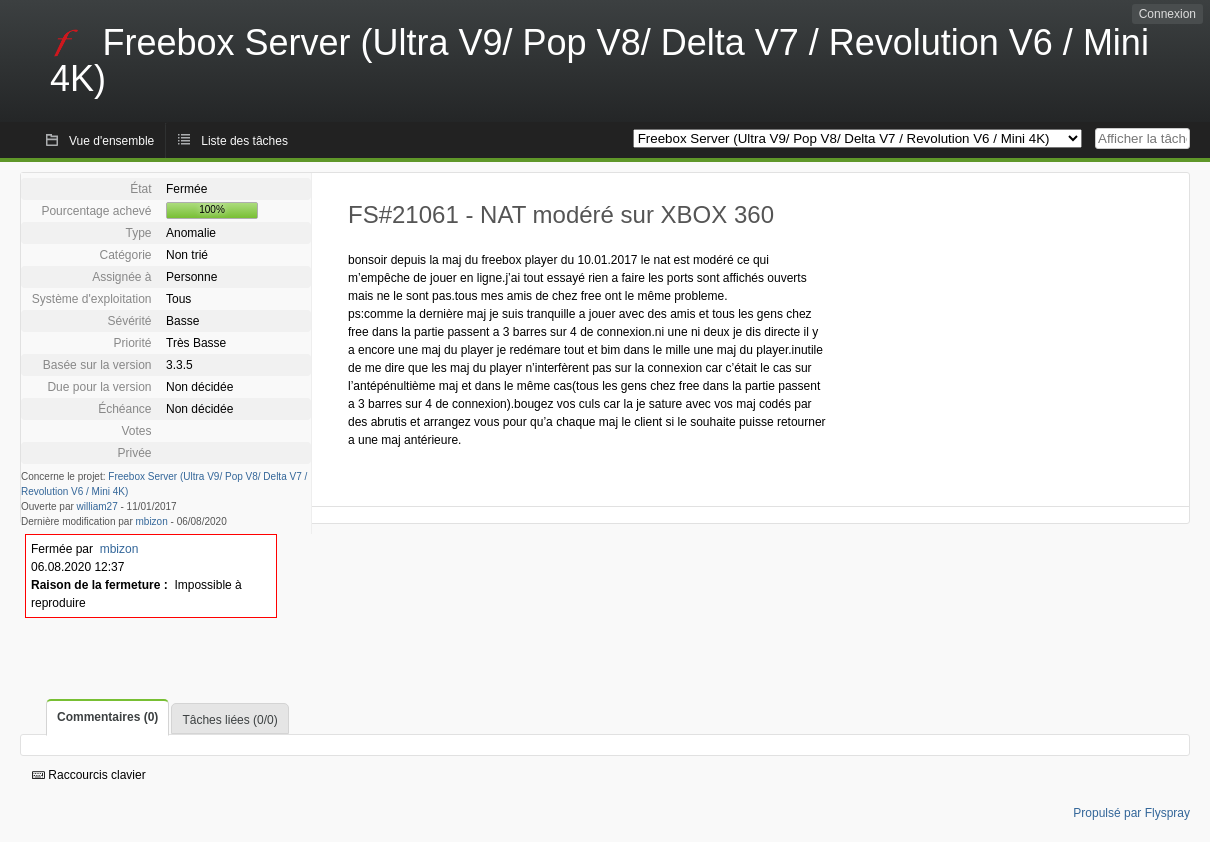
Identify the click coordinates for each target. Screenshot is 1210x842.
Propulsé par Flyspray (1131, 813)
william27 (97, 506)
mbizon (152, 521)
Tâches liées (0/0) (229, 720)
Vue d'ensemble (111, 141)
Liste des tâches (244, 141)
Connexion (1167, 14)
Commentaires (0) (107, 717)
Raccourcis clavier (89, 775)
